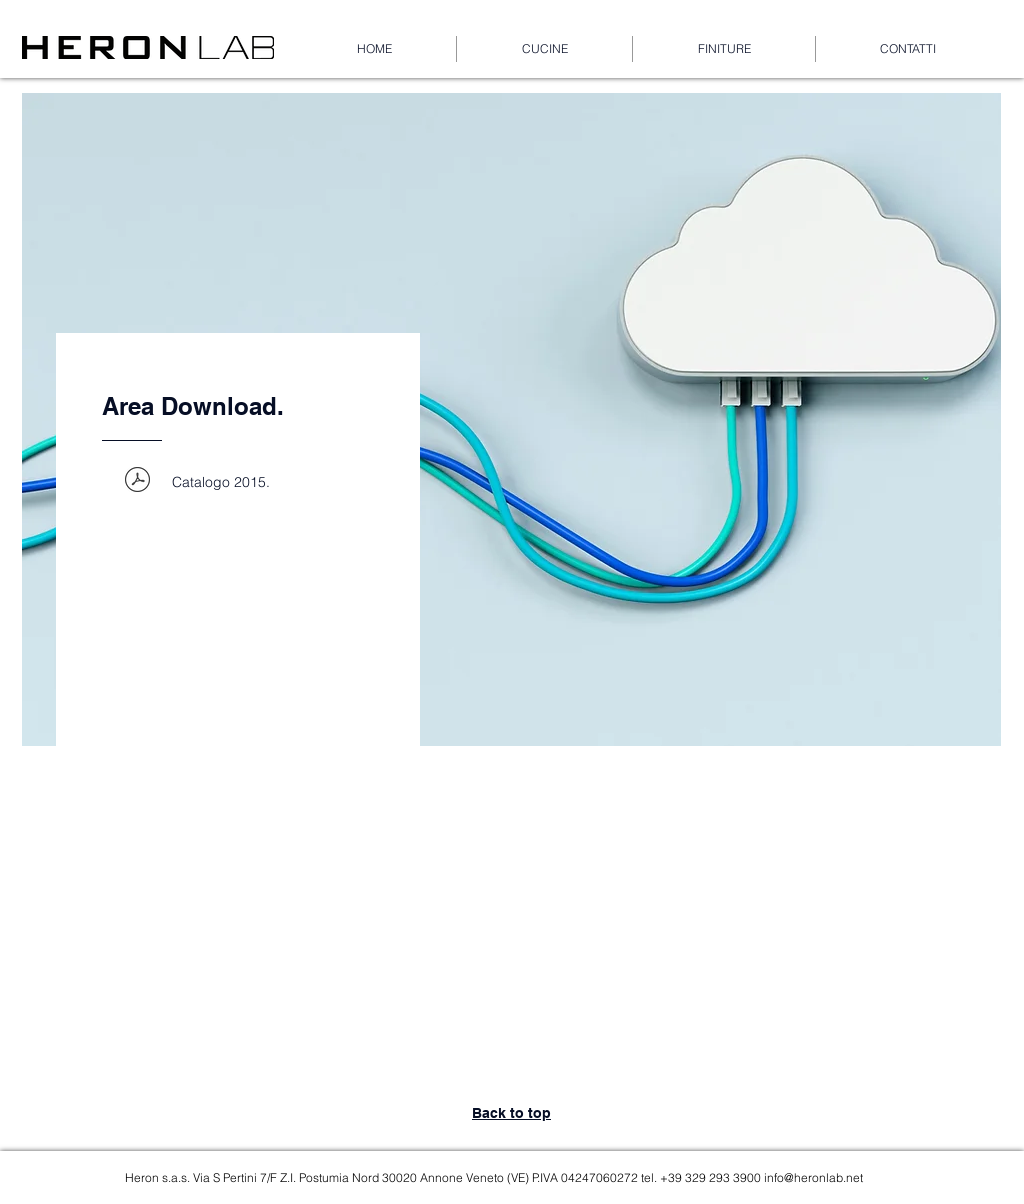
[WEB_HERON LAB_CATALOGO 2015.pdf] (137, 482)
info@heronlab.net (813, 1177)
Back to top (511, 1113)
